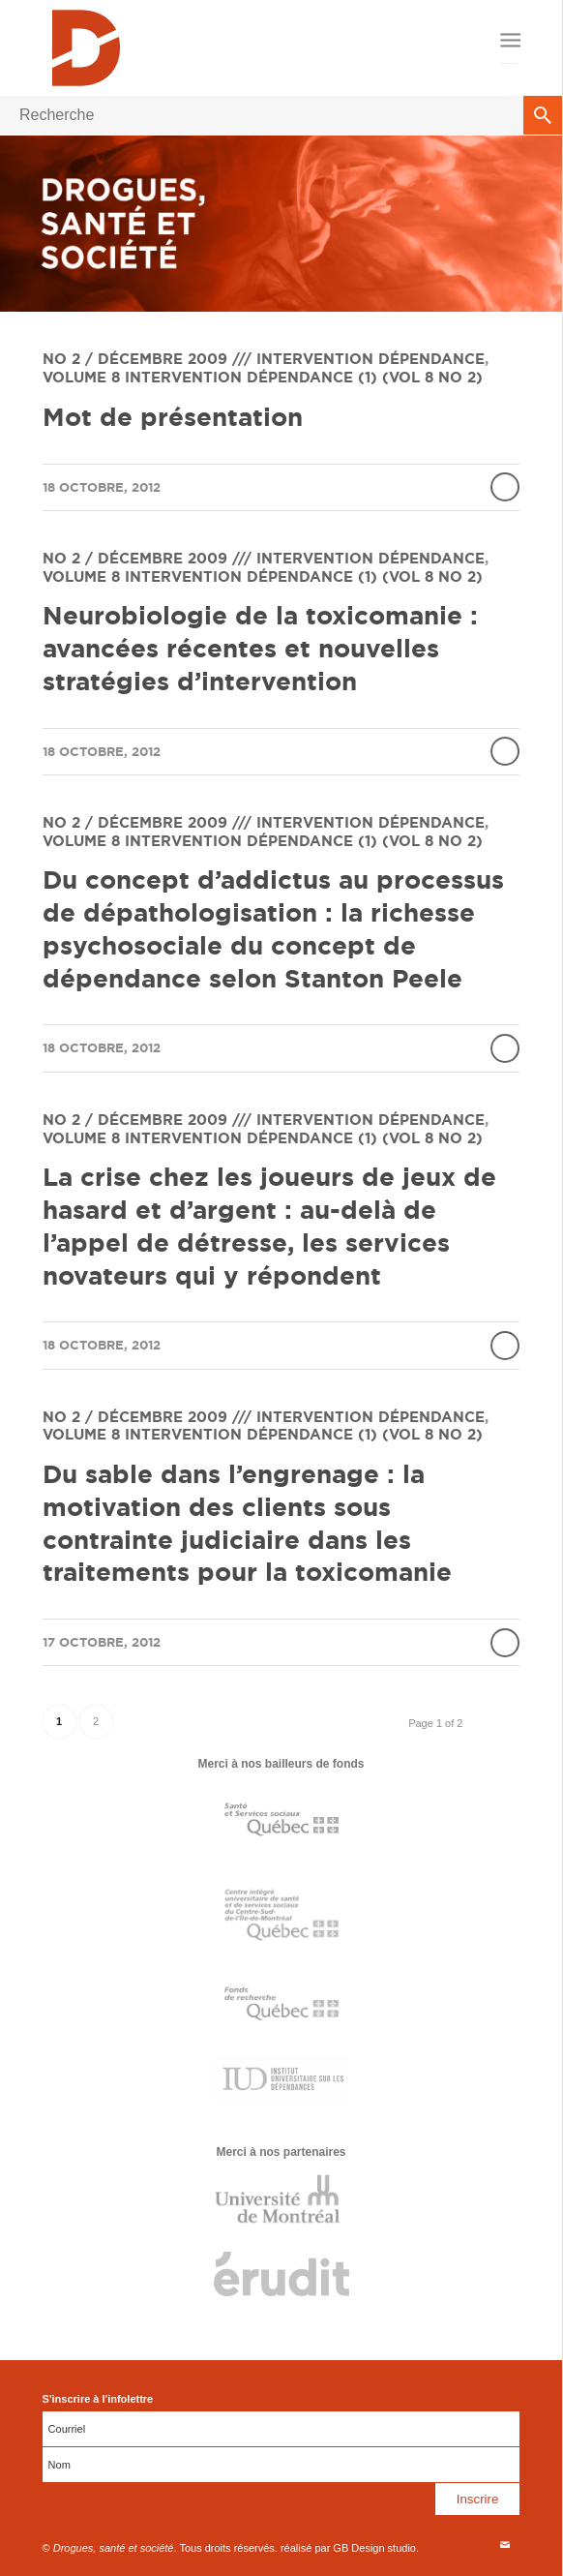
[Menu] (508, 40)
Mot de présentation (173, 417)
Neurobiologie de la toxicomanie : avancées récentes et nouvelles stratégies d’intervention (260, 648)
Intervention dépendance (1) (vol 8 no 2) (304, 377)
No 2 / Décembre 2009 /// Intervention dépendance (264, 358)
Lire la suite (504, 486)
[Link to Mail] (504, 2545)
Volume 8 (81, 377)
